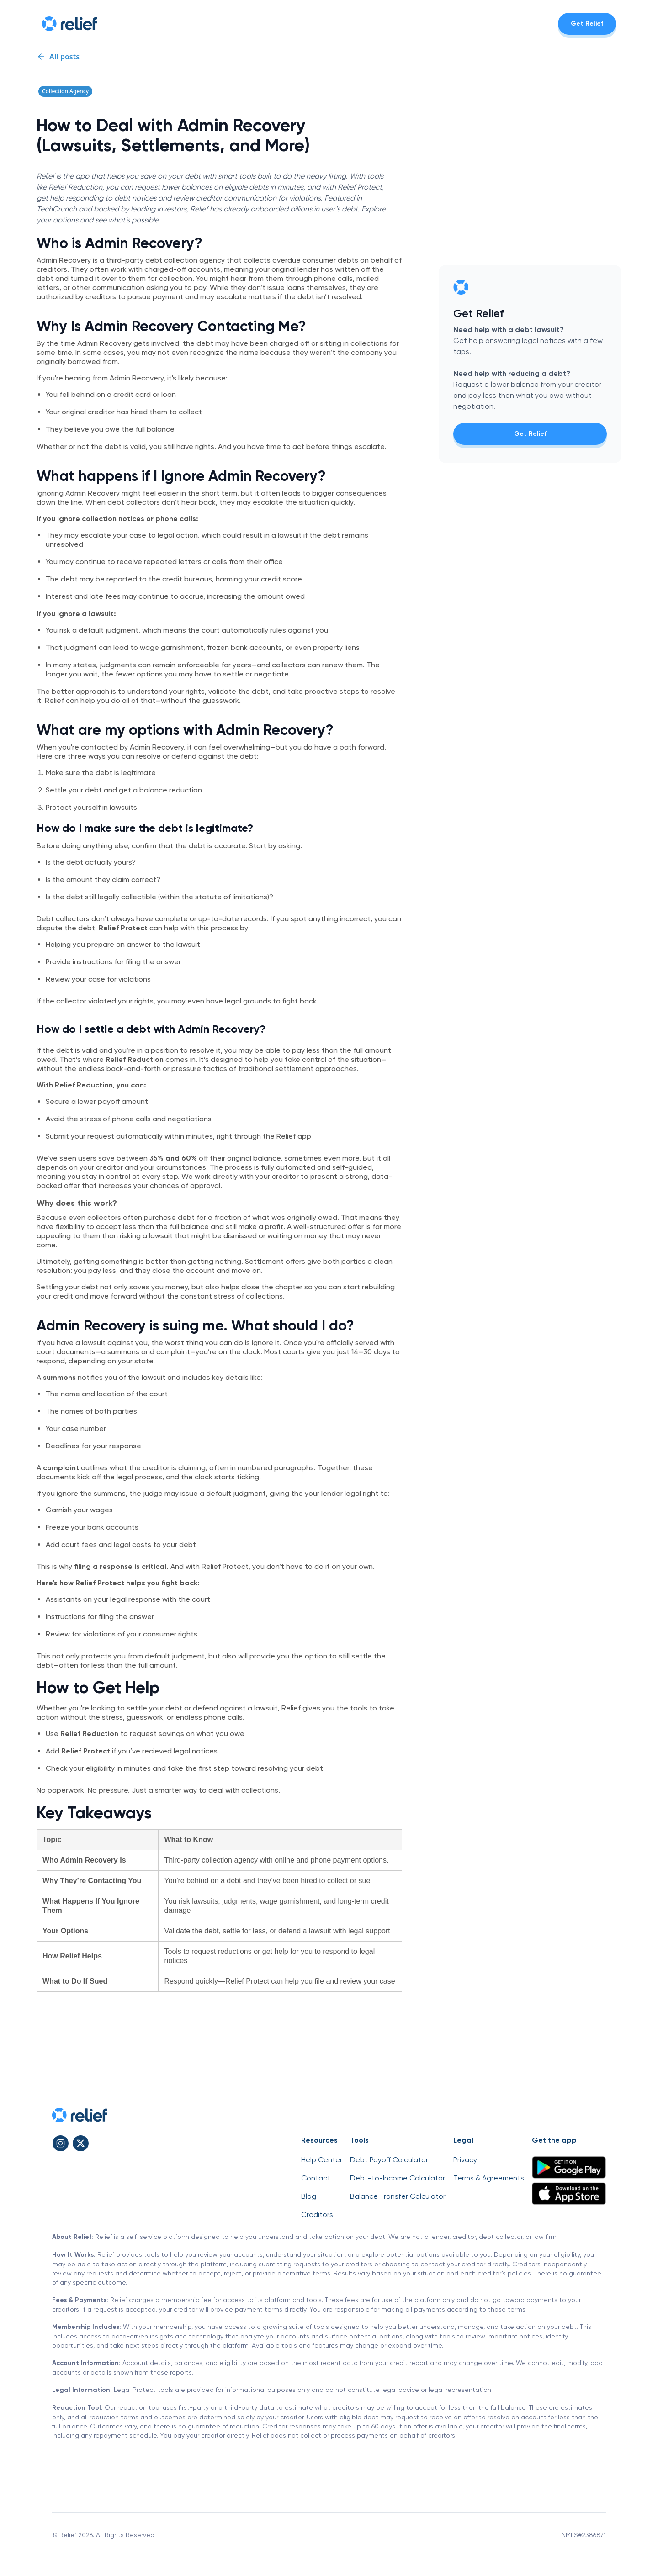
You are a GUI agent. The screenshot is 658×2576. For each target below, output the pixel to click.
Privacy (465, 2159)
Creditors (317, 2214)
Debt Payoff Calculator (389, 2159)
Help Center (321, 2159)
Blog (308, 2196)
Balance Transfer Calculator (398, 2196)
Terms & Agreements (488, 2178)
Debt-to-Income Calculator (397, 2178)
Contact (315, 2178)
